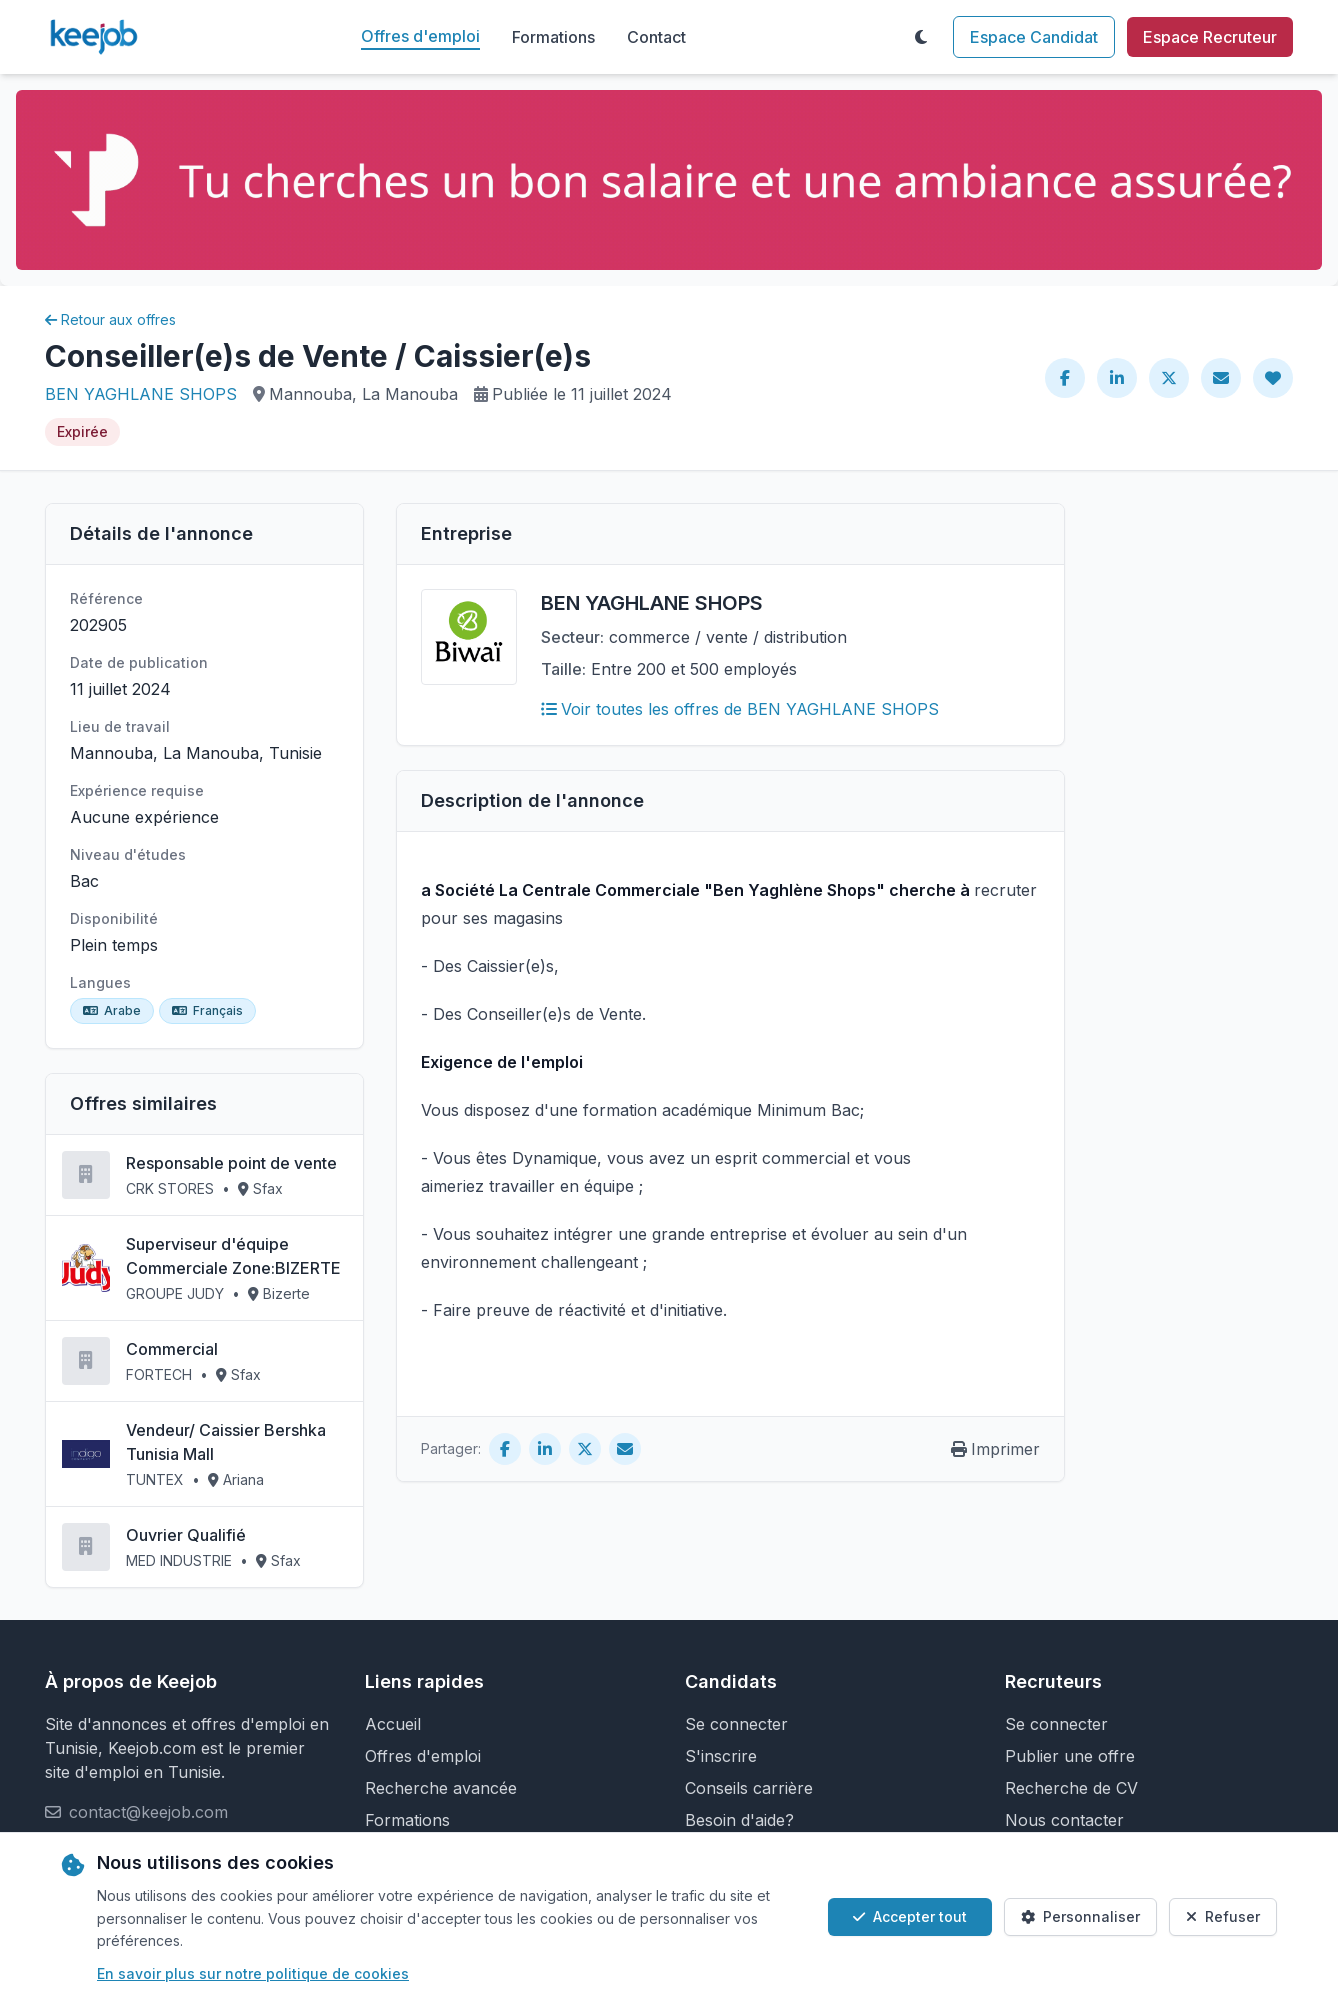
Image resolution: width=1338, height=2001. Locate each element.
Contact (656, 37)
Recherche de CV (1071, 1788)
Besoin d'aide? (739, 1820)
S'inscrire (721, 1756)
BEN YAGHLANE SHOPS (141, 394)
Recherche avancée (441, 1788)
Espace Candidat (1034, 37)
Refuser (1223, 1916)
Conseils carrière (749, 1788)
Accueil (393, 1724)
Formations (553, 37)
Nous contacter (1064, 1820)
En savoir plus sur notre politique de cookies (253, 1973)
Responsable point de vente (231, 1163)
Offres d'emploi (420, 36)
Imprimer (995, 1449)
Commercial (172, 1349)
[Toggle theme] (921, 37)
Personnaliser (1080, 1916)
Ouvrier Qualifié (186, 1535)
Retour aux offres (110, 319)
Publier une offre (1070, 1756)
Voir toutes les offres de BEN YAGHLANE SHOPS (740, 709)
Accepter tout (910, 1916)
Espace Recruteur (1210, 37)
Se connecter (736, 1724)
